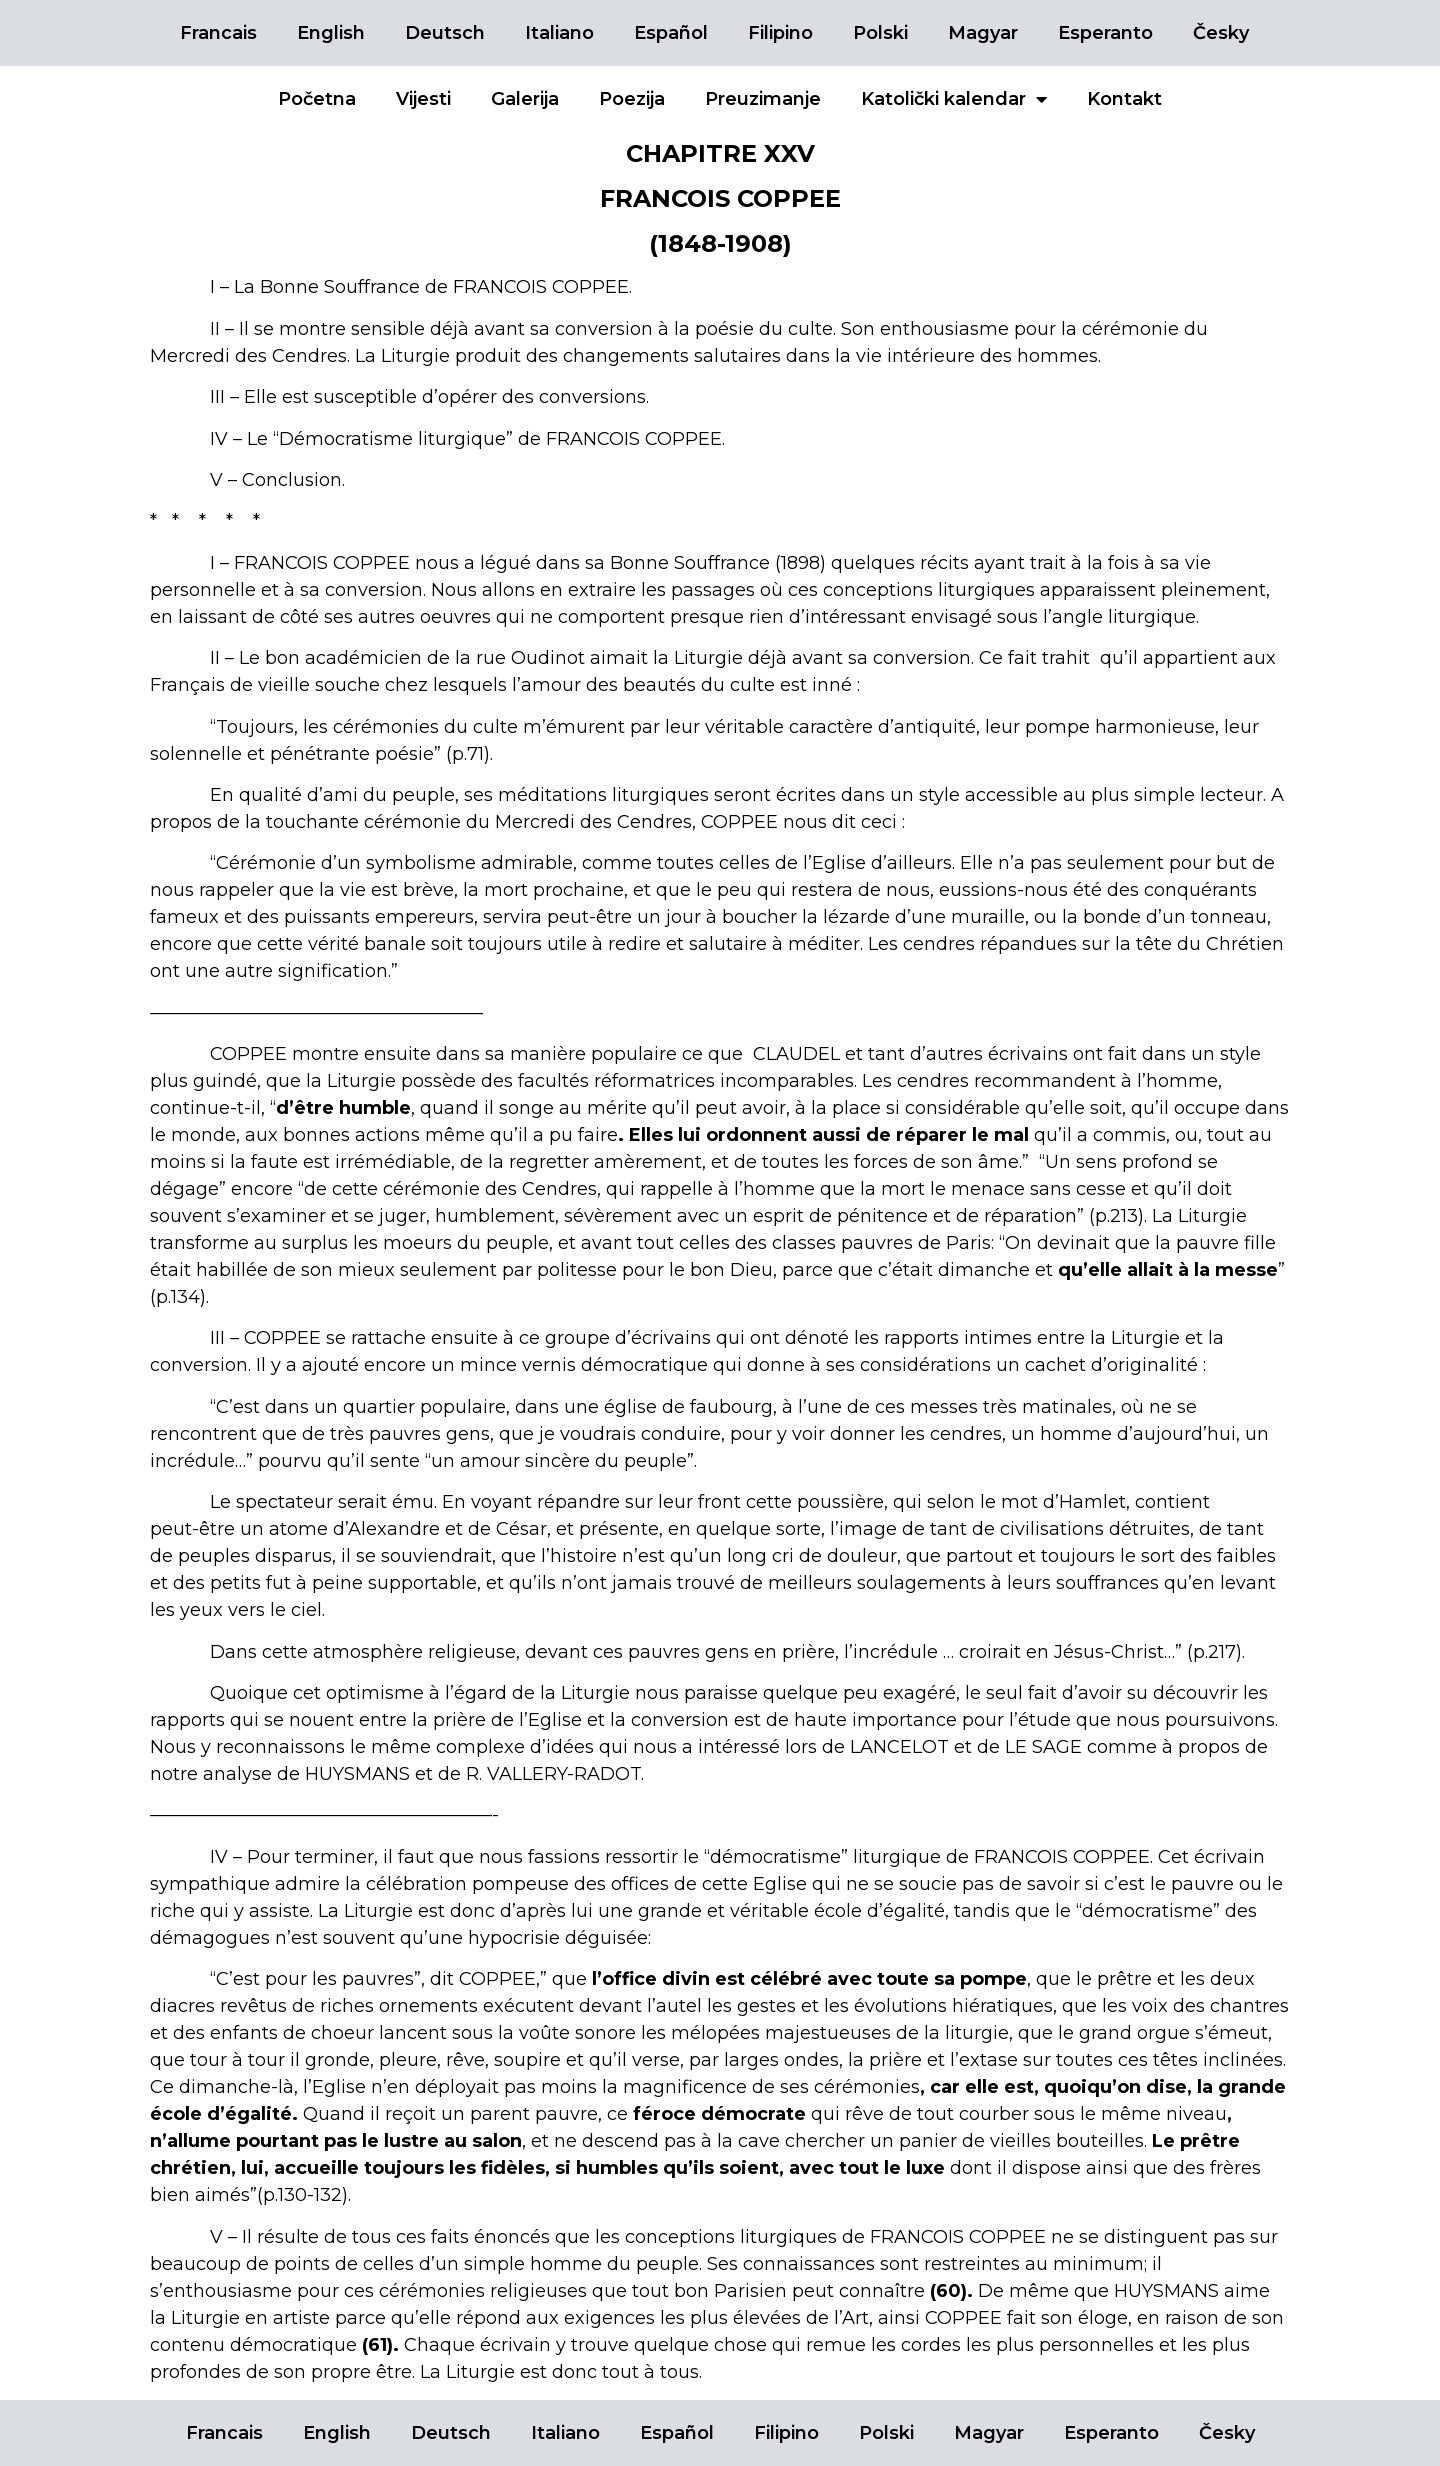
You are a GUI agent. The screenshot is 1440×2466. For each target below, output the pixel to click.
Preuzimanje (763, 99)
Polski (880, 33)
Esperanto (1105, 33)
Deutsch (445, 33)
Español (671, 33)
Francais (218, 33)
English (331, 33)
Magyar (983, 33)
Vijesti (423, 99)
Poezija (632, 99)
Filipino (780, 33)
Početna (317, 99)
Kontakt (1124, 99)
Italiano (559, 33)
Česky (1221, 33)
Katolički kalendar (954, 99)
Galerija (525, 99)
